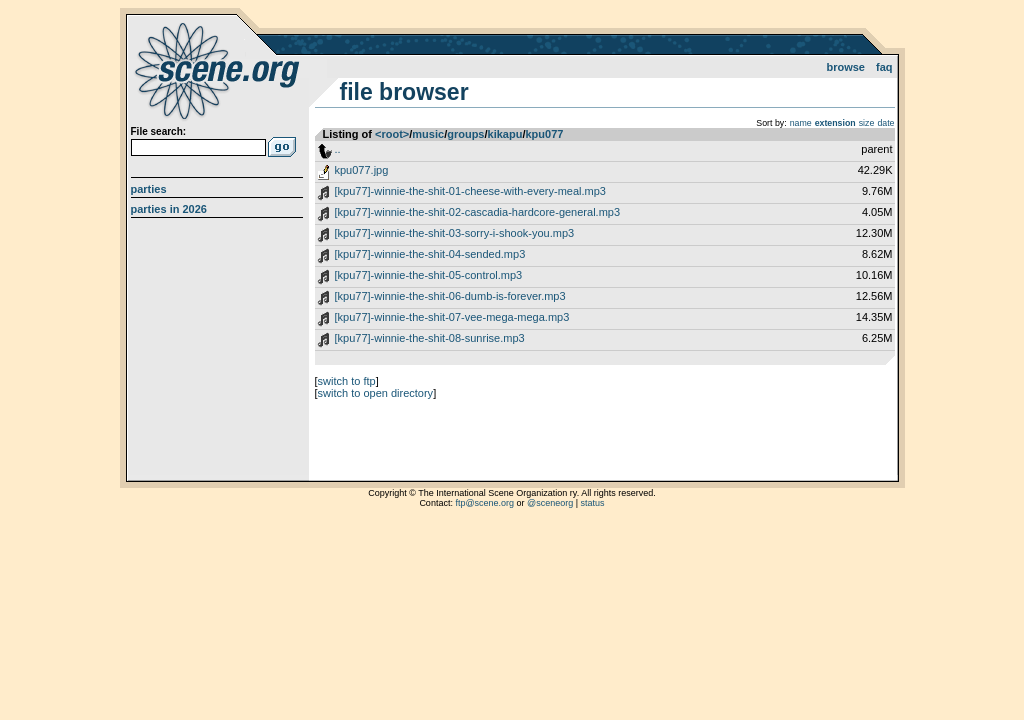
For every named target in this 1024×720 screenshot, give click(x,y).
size (867, 123)
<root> (392, 134)
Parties (149, 189)
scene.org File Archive (219, 70)
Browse (845, 67)
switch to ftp (347, 381)
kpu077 (544, 134)
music (428, 134)
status (593, 503)
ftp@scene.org (484, 503)
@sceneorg (550, 503)
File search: (159, 131)
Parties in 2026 (169, 209)
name (801, 123)
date (885, 123)
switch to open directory (376, 393)
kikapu (505, 134)
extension (835, 123)
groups (465, 134)
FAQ (884, 67)
